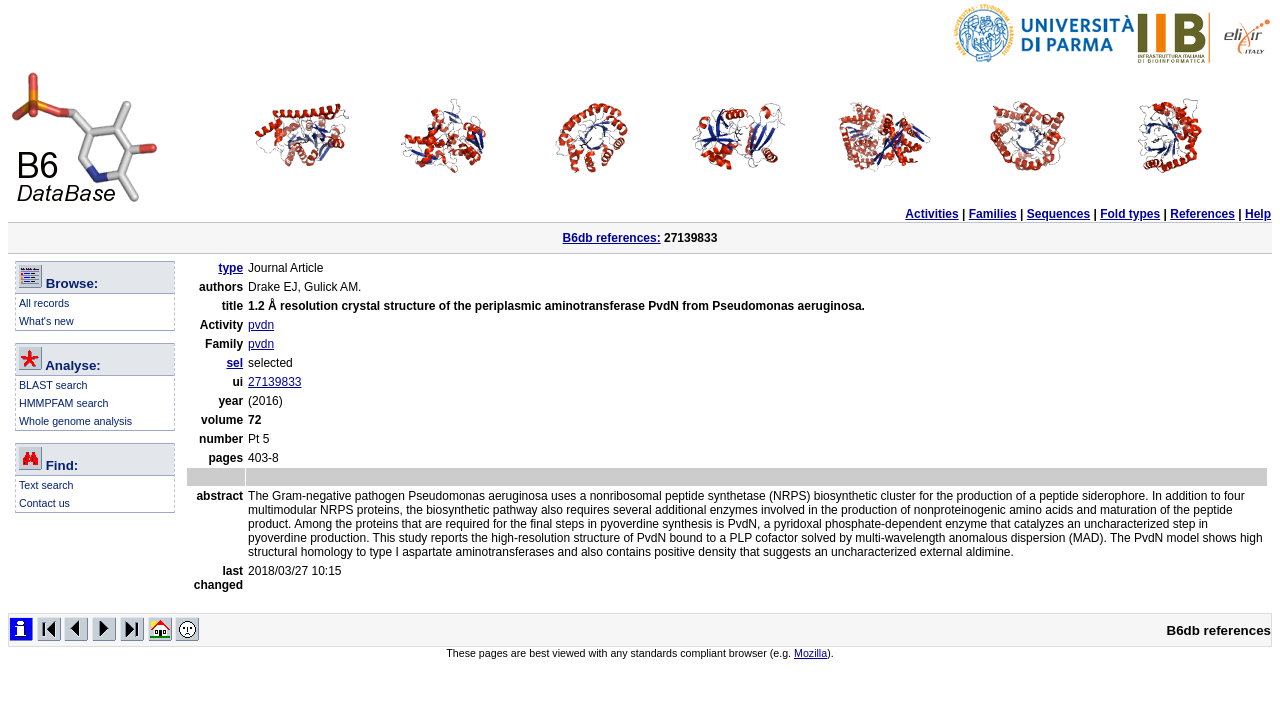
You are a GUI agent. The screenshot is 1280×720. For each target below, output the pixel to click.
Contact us (44, 503)
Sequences (1058, 214)
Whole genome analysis (75, 421)
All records (44, 303)
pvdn (261, 325)
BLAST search (53, 385)
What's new (46, 321)
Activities (931, 214)
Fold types (1130, 214)
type (230, 268)
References (1202, 214)
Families (993, 214)
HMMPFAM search (63, 403)
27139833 (274, 382)
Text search (46, 485)
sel (234, 363)
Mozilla (810, 653)
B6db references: (612, 238)
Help (1258, 214)
